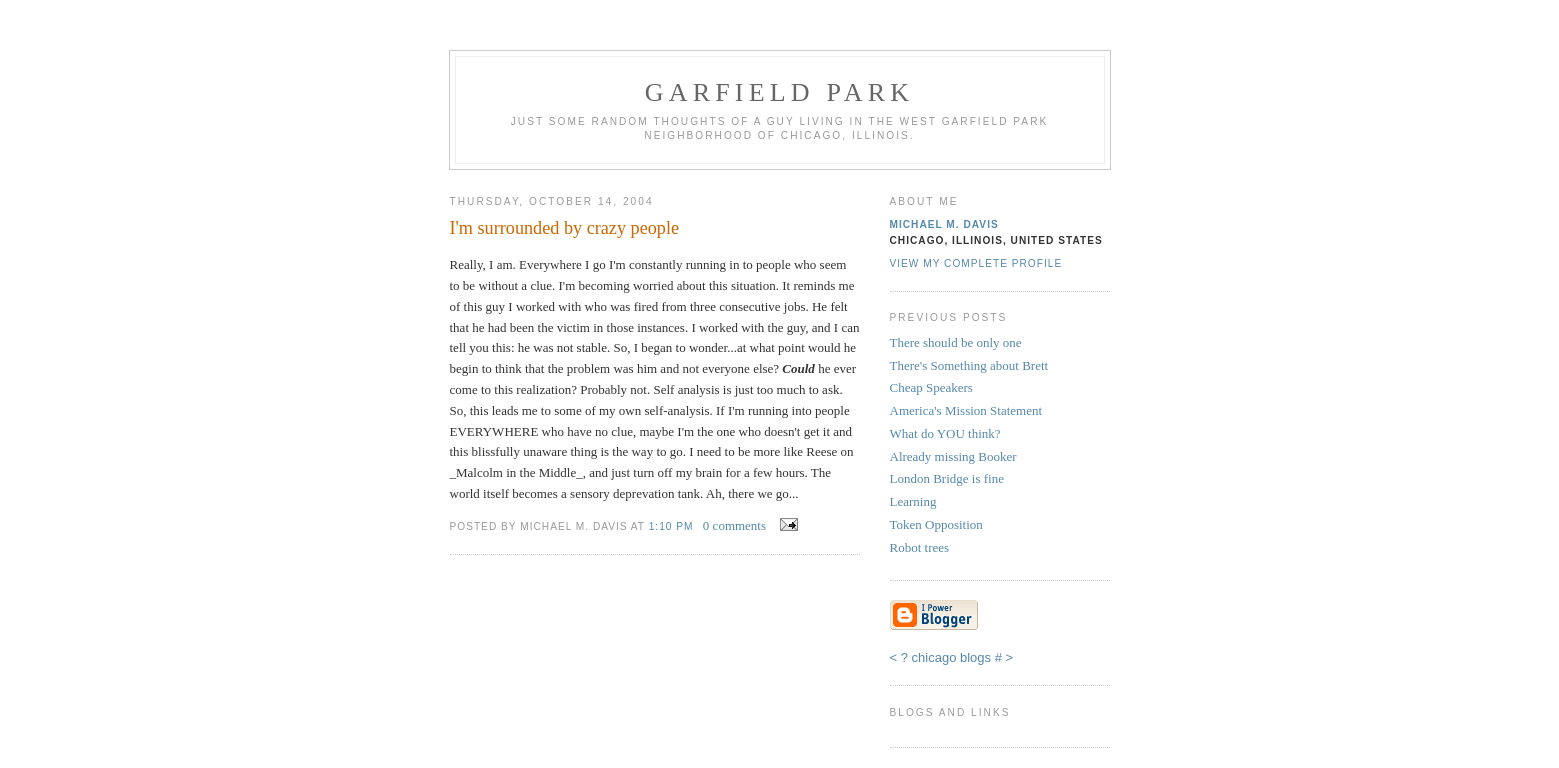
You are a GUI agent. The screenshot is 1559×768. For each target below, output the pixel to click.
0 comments (734, 525)
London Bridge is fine (947, 478)
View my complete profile (976, 263)
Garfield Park (780, 92)
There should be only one (956, 342)
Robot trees (920, 547)
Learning (913, 501)
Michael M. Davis (944, 224)
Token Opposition (936, 524)
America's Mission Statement (966, 410)
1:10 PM (671, 526)
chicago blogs (952, 657)
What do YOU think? (945, 433)
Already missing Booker (953, 456)
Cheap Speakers (931, 387)
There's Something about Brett (969, 365)
